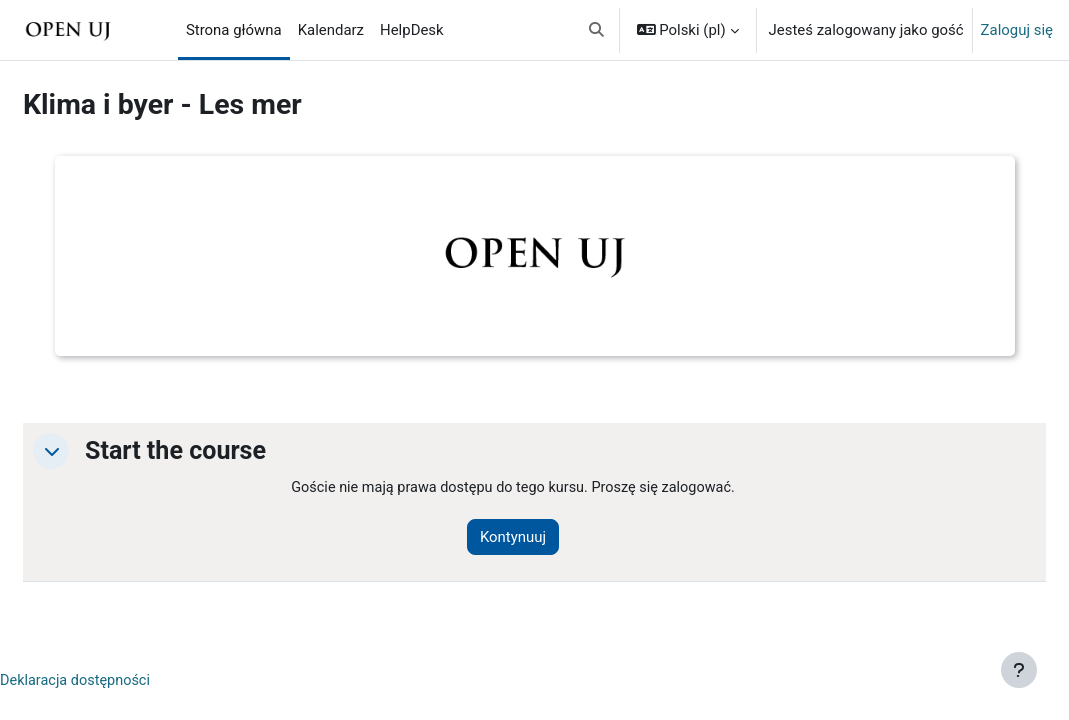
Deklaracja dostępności (125, 682)
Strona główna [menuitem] (234, 30)
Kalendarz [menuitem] (331, 30)
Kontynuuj (544, 538)
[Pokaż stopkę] (1019, 670)
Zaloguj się (1017, 30)
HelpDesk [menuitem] (412, 30)
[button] (596, 30)
